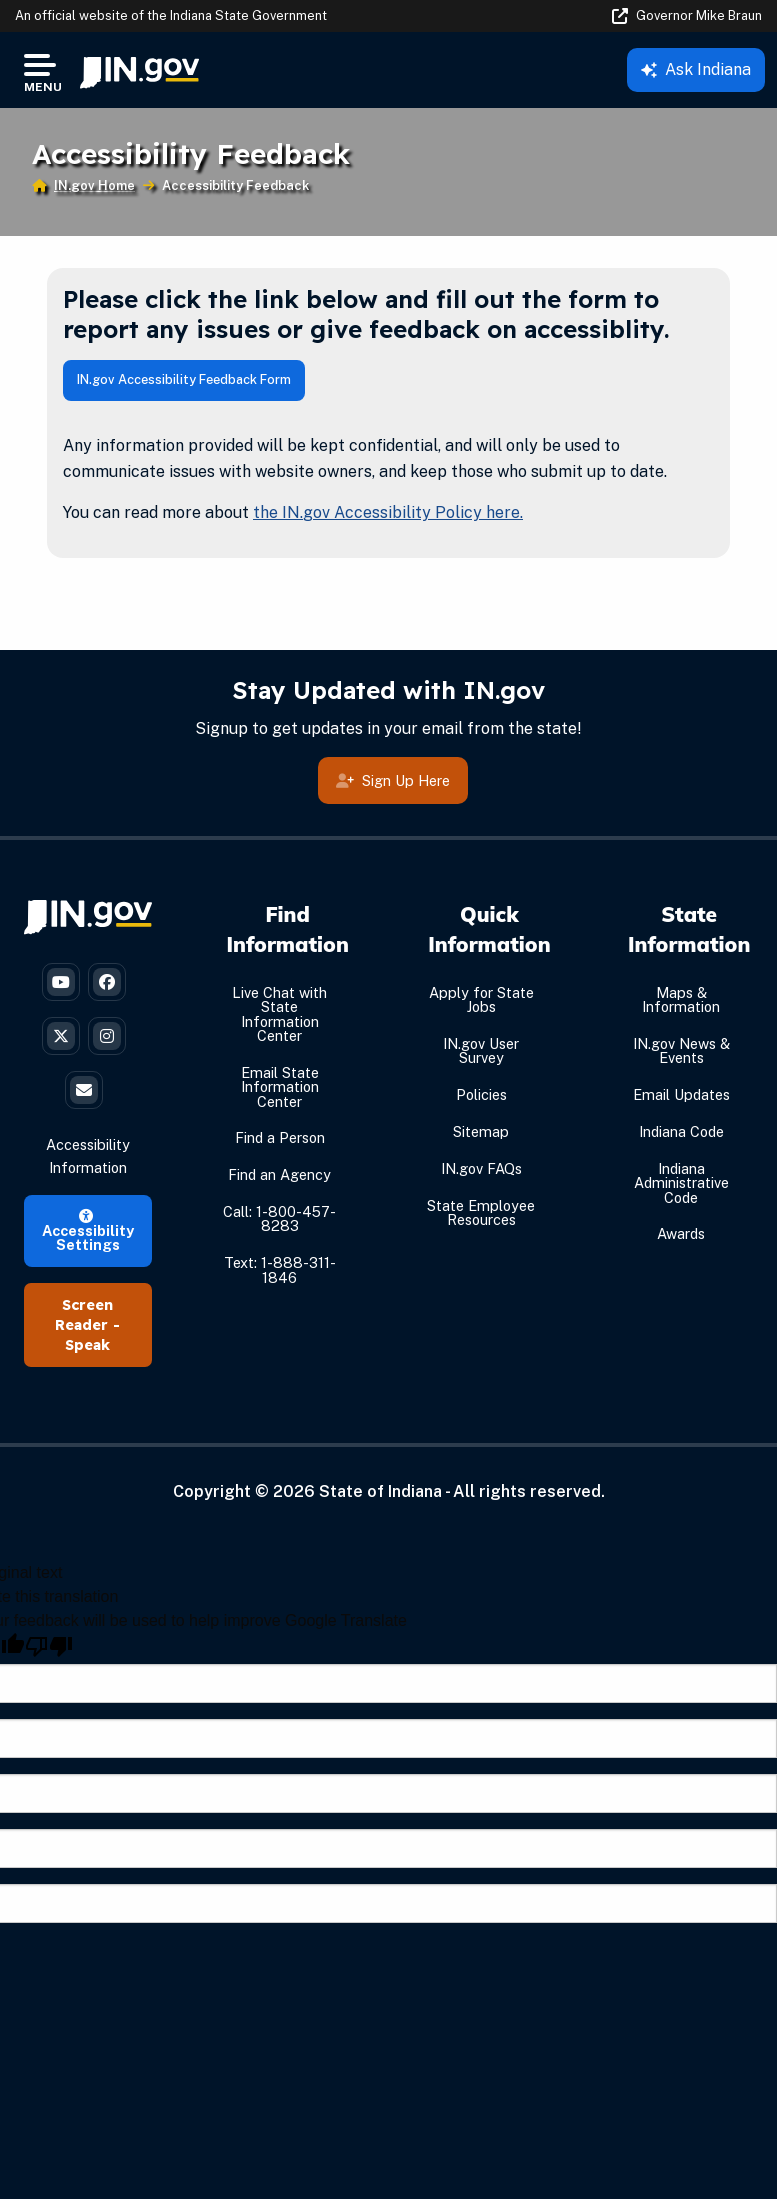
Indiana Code (681, 1131)
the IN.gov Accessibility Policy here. (388, 512)
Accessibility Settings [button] (88, 1231)
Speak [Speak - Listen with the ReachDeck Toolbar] (87, 1345)
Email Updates (681, 1094)
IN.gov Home (94, 185)
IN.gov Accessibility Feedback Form (184, 379)
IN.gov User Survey (481, 1050)
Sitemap (481, 1131)
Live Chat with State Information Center (279, 1014)
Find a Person (280, 1137)
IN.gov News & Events (681, 1050)
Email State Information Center (280, 1087)
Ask (696, 69)
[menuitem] (139, 70)
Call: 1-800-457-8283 (279, 1218)
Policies (481, 1094)
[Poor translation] (49, 1646)
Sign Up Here (393, 780)
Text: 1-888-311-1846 (280, 1269)
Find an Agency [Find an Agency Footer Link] (279, 1174)
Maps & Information (681, 999)
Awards (681, 1233)
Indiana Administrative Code (681, 1183)
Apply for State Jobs (481, 999)
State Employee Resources (481, 1212)
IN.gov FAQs (481, 1168)
